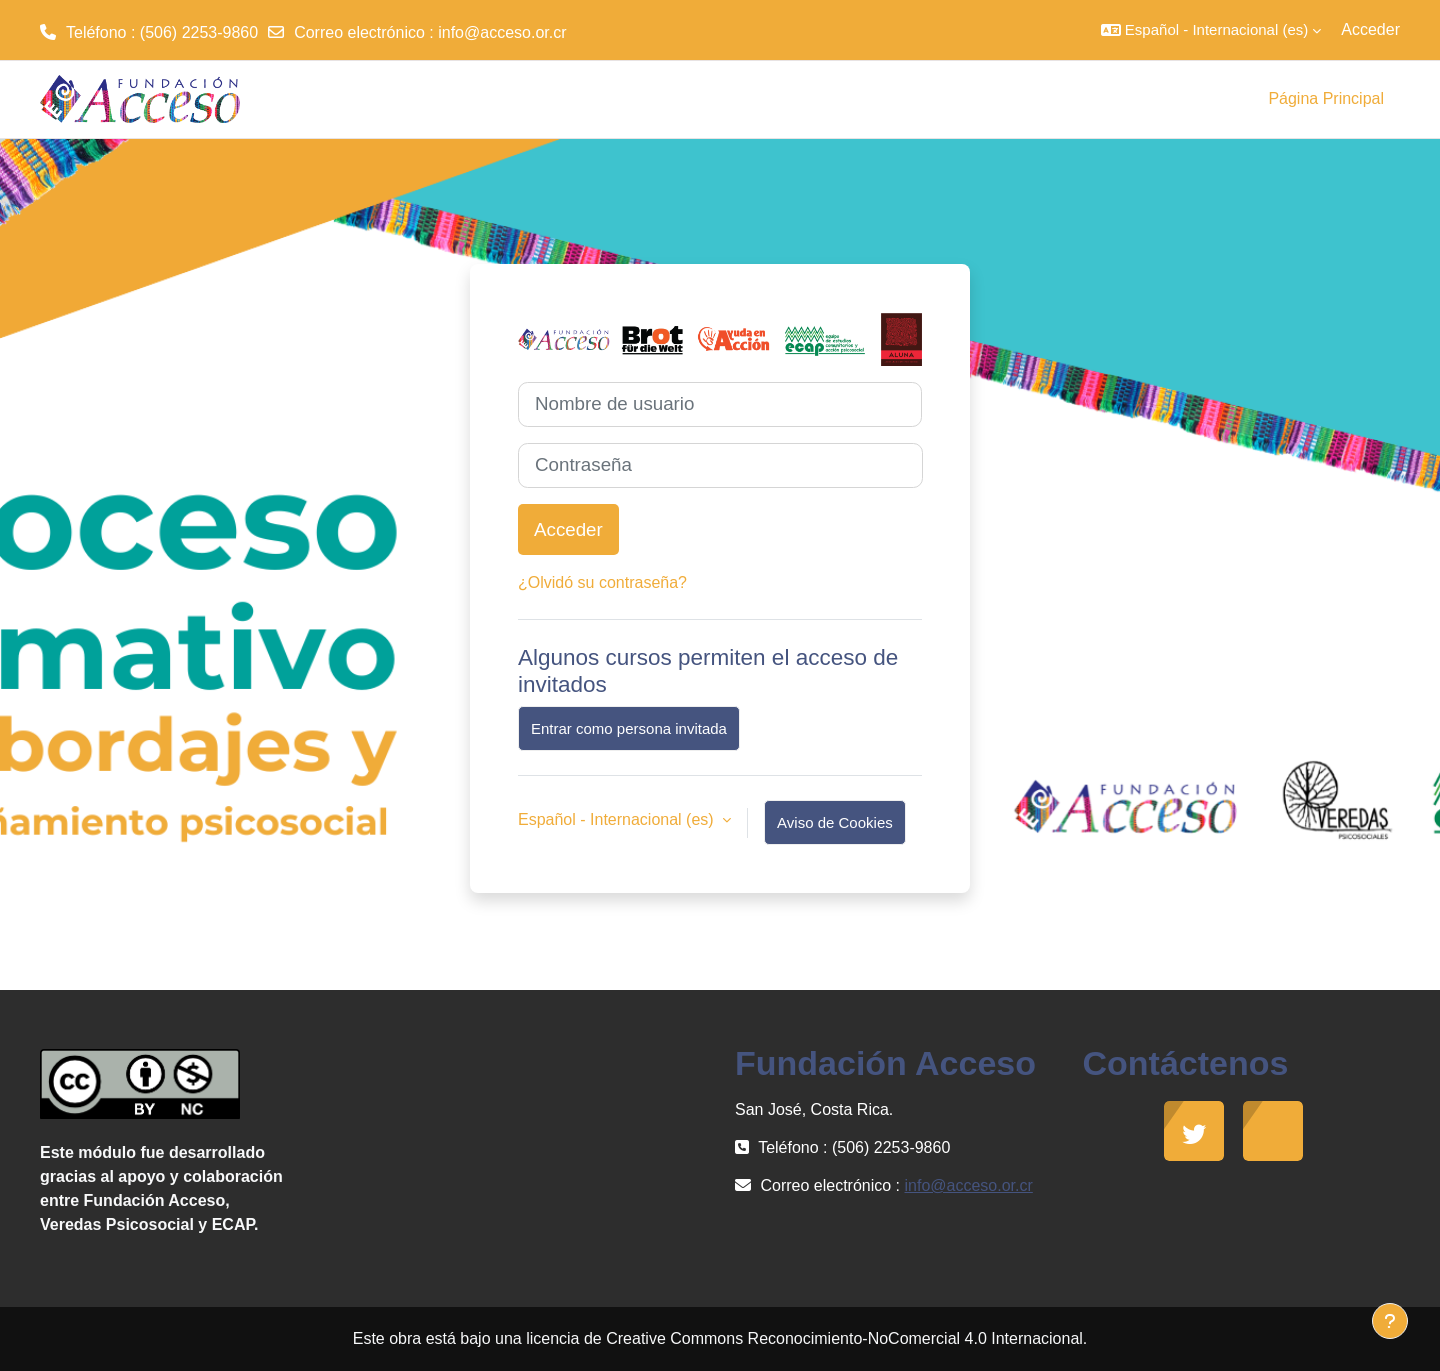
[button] (1211, 30)
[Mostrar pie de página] (1390, 1321)
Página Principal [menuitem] (1326, 98)
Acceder (1370, 29)
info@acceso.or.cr (502, 32)
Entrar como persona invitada (629, 728)
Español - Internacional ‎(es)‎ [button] (618, 819)
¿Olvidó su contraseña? (602, 582)
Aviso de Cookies (835, 822)
